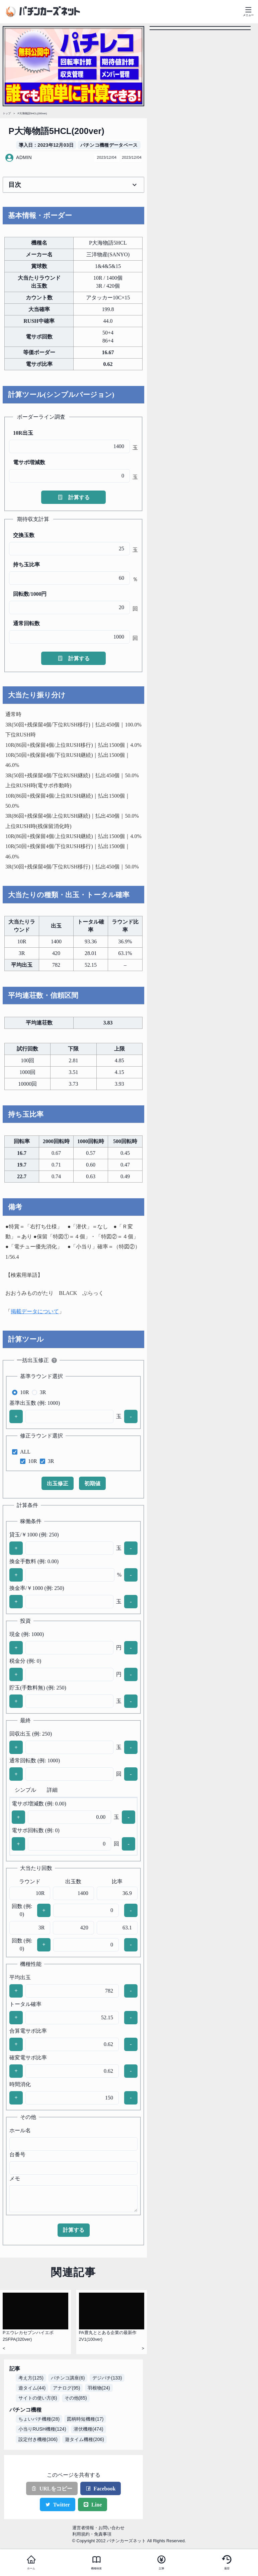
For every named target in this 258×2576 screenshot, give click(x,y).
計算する (74, 497)
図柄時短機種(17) (85, 2419)
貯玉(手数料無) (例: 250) (37, 1687)
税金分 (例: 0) (25, 1661)
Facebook (101, 2488)
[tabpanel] (73, 1826)
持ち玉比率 (26, 564)
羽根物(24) (99, 2388)
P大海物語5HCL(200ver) (32, 113)
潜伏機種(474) (88, 2429)
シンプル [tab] (25, 1790)
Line (92, 2504)
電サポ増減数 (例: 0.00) (39, 1803)
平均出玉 (20, 1977)
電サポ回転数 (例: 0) (36, 1830)
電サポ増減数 (29, 462)
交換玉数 (23, 535)
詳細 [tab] (52, 1790)
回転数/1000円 (30, 594)
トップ (7, 113)
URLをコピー (51, 2488)
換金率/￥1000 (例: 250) (36, 1588)
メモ (14, 2178)
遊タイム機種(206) (84, 2439)
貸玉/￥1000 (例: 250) (34, 1534)
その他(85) (76, 2398)
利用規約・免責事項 (91, 2534)
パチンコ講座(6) (68, 2378)
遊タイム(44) (32, 2388)
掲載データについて (35, 1311)
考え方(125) (31, 2378)
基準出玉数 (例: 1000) (34, 1403)
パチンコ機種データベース (109, 145)
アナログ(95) (66, 2388)
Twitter (57, 2504)
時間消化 (20, 2084)
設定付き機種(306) (38, 2439)
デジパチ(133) (107, 2378)
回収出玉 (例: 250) (30, 1734)
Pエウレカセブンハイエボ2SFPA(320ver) (28, 2335)
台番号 (17, 2154)
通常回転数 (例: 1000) (34, 1760)
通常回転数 (26, 623)
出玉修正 (57, 1483)
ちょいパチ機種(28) (39, 2419)
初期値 (92, 1483)
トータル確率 (25, 2004)
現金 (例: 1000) (26, 1634)
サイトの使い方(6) (37, 2398)
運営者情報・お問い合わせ (98, 2527)
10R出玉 (23, 433)
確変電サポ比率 (28, 2057)
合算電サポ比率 (28, 2031)
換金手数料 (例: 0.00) (34, 1561)
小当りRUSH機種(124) (42, 2429)
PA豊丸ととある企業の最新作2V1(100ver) (108, 2335)
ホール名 (20, 2130)
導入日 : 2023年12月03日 (46, 145)
